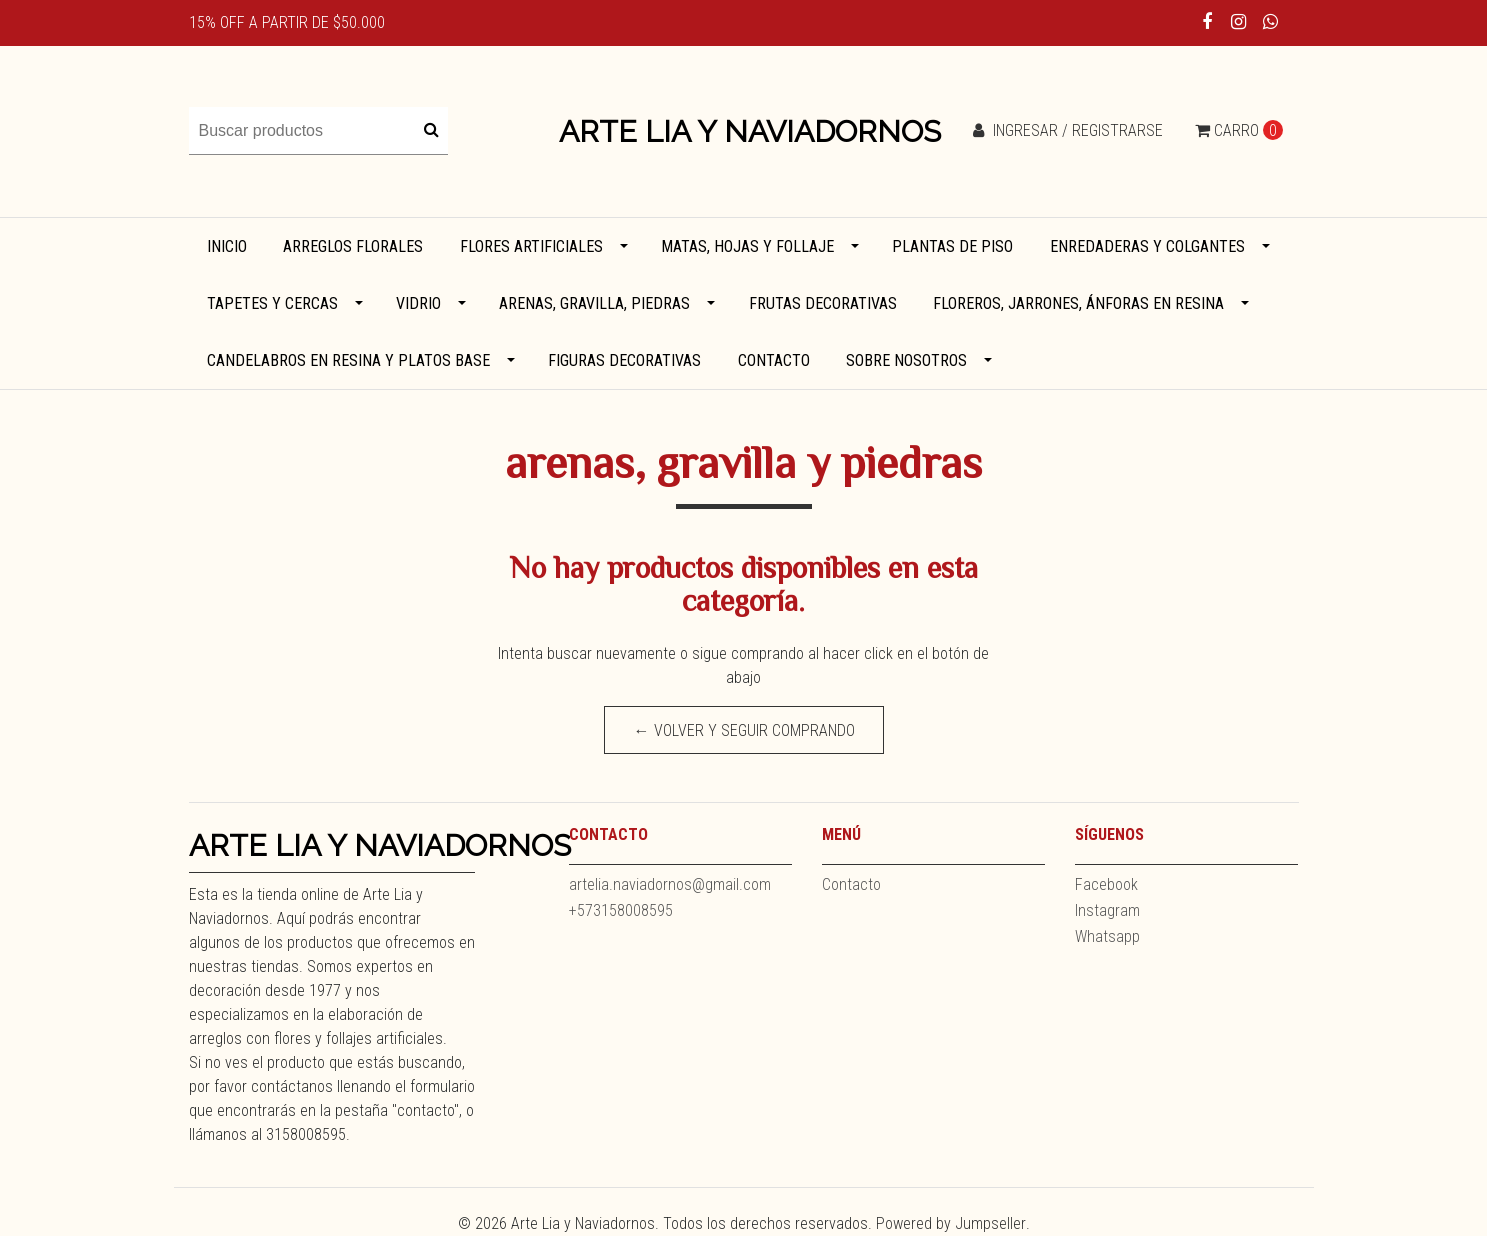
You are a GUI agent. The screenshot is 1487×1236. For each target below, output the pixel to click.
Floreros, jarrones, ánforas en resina (1078, 303)
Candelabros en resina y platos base (348, 360)
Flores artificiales (531, 246)
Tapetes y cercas (272, 303)
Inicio (227, 246)
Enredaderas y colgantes (1147, 246)
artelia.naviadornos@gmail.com (670, 884)
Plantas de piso (952, 246)
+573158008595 (621, 910)
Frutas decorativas (823, 303)
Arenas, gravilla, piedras (594, 303)
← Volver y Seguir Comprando (743, 730)
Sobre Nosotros (906, 360)
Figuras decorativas (624, 360)
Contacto (774, 360)
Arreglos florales (353, 246)
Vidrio (418, 303)
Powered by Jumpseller (951, 1223)
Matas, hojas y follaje (747, 246)
